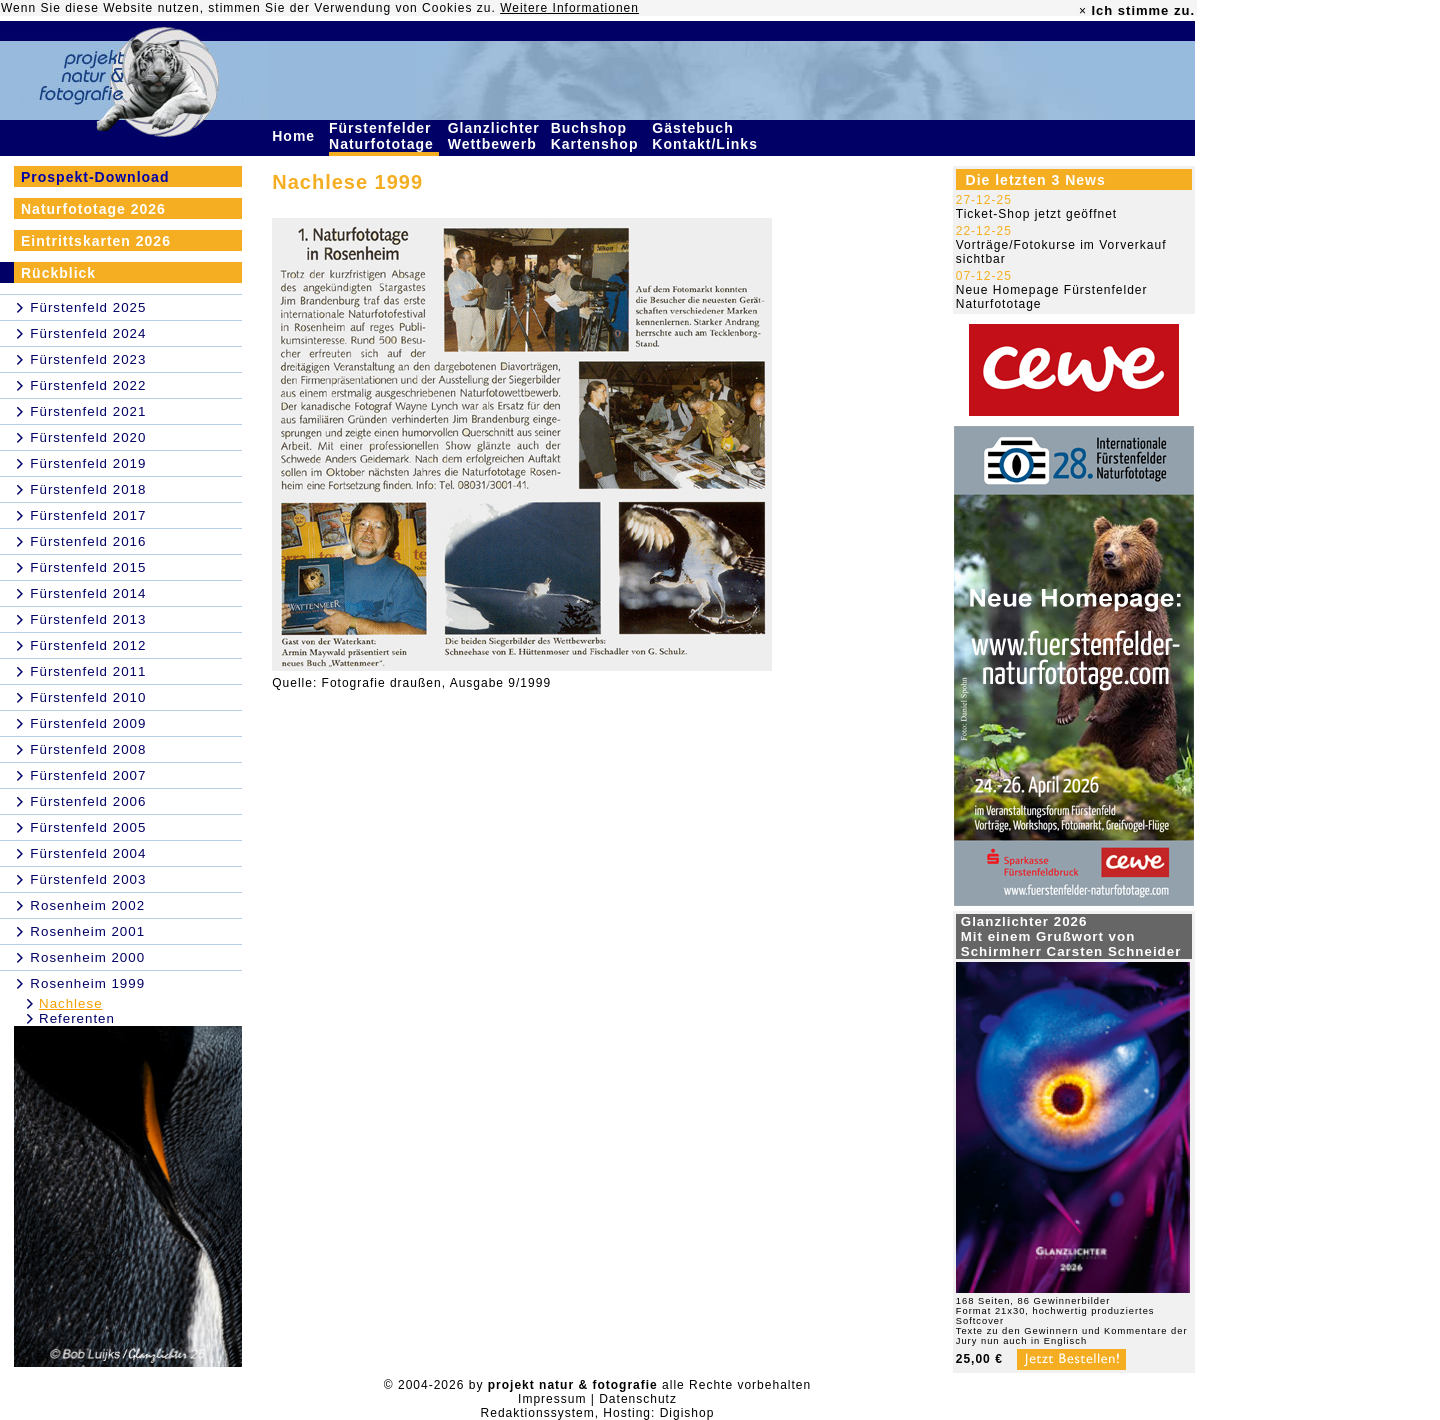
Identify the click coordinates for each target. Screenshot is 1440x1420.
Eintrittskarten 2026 (96, 241)
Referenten (77, 1018)
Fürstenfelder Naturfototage (384, 136)
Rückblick (58, 273)
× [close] (1083, 11)
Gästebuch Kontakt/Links (707, 136)
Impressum (552, 1399)
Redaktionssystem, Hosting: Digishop (598, 1413)
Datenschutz (638, 1399)
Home (296, 136)
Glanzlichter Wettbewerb (495, 136)
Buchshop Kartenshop (597, 136)
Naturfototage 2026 (93, 209)
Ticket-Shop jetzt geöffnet (1036, 214)
